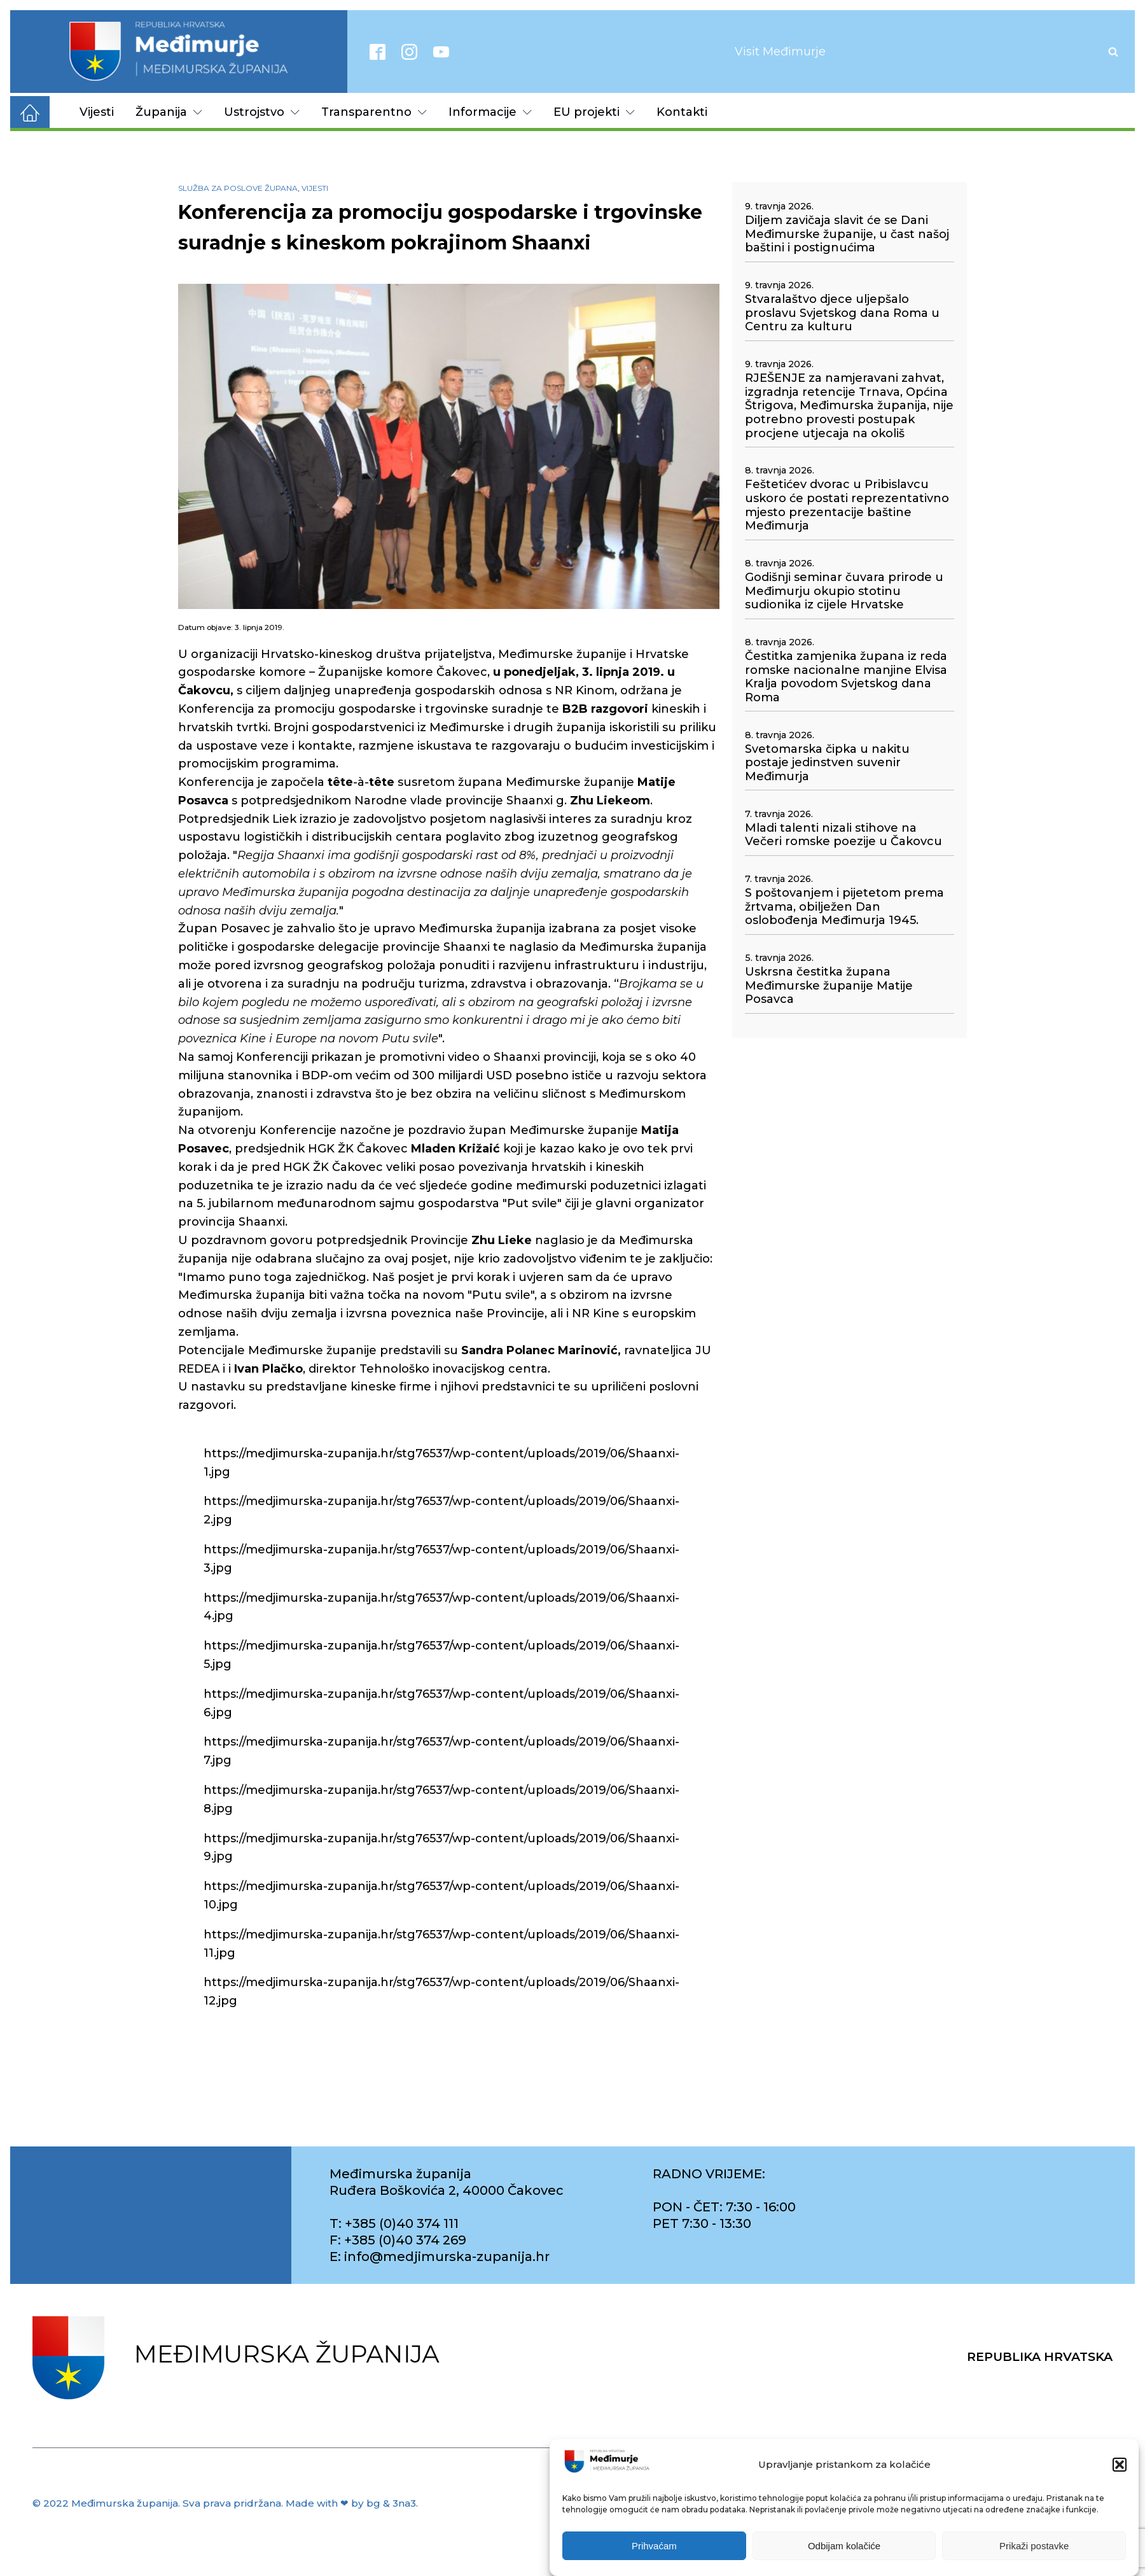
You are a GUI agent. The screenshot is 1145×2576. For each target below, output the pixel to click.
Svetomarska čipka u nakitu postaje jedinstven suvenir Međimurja (827, 763)
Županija (168, 112)
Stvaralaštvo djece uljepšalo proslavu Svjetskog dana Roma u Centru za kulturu (842, 313)
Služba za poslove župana (238, 188)
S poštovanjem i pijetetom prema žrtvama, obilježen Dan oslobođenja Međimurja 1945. (844, 906)
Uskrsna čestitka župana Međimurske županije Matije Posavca (829, 985)
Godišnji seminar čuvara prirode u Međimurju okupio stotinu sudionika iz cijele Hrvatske (844, 591)
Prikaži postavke (1034, 2545)
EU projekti (594, 112)
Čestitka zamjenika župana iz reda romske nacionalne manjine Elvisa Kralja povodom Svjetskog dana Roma (846, 677)
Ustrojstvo (262, 112)
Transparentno (374, 112)
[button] (1119, 2464)
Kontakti (681, 112)
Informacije (490, 112)
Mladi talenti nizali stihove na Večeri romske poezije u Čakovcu (843, 835)
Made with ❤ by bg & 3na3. (352, 2503)
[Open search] (1113, 51)
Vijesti (97, 112)
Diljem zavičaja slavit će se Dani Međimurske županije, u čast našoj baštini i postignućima (847, 234)
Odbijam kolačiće (844, 2545)
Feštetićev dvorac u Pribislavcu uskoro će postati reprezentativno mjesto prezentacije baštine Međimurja (847, 505)
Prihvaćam (654, 2545)
